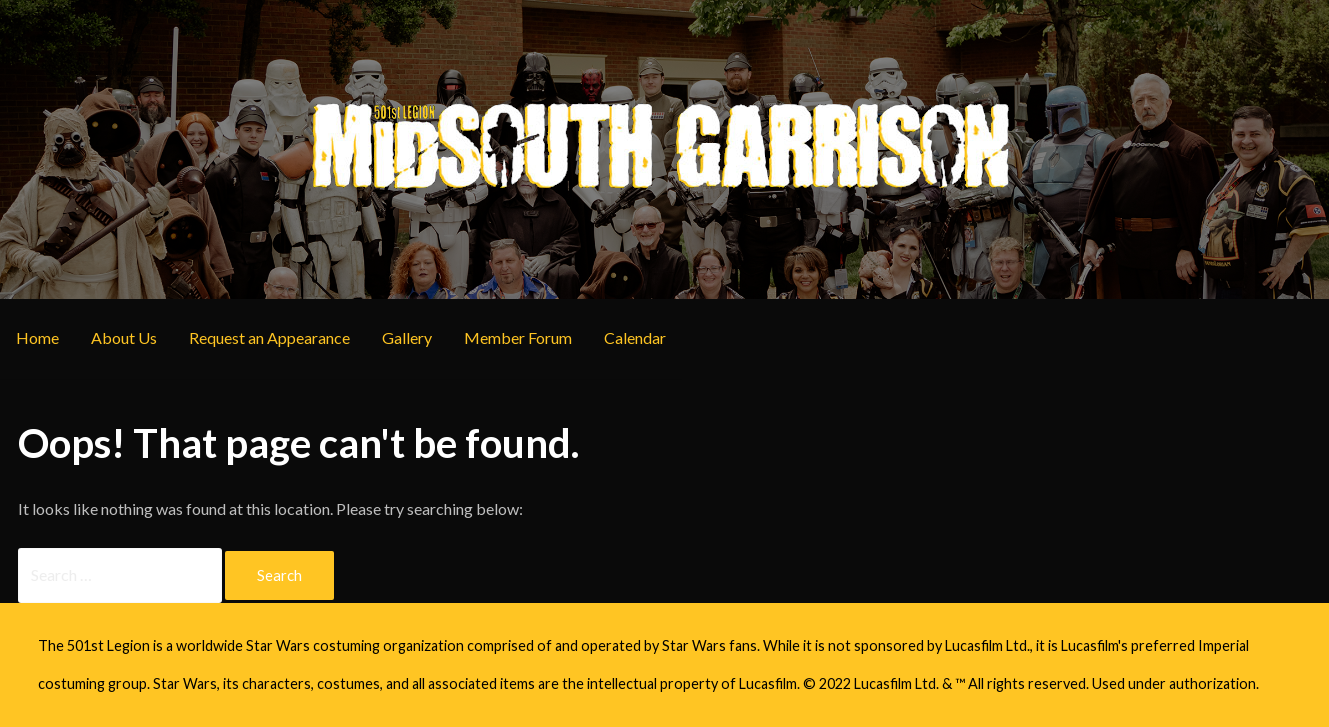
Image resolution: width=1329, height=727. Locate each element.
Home (37, 337)
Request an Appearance (269, 337)
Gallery (407, 337)
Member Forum (518, 337)
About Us (124, 337)
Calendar (635, 337)
